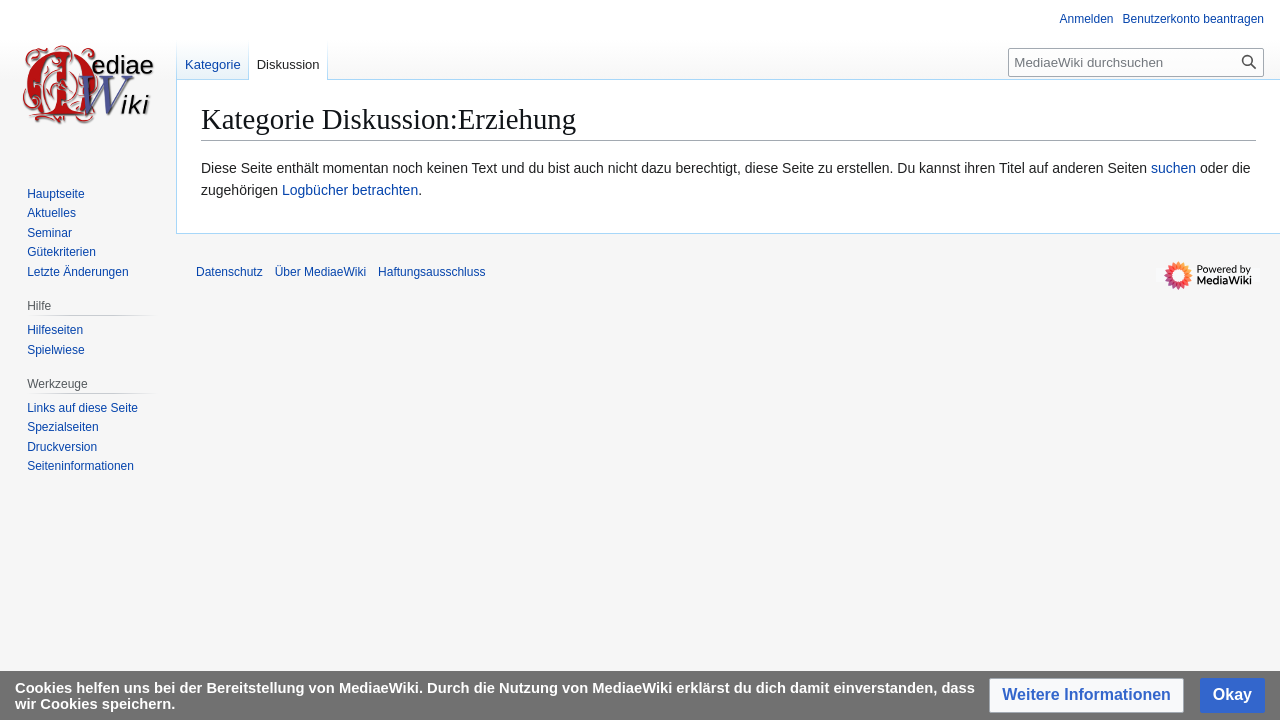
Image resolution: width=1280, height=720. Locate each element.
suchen (1173, 168)
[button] (1086, 695)
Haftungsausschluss (431, 272)
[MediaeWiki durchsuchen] (1136, 62)
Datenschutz (229, 272)
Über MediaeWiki (320, 272)
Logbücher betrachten (350, 190)
